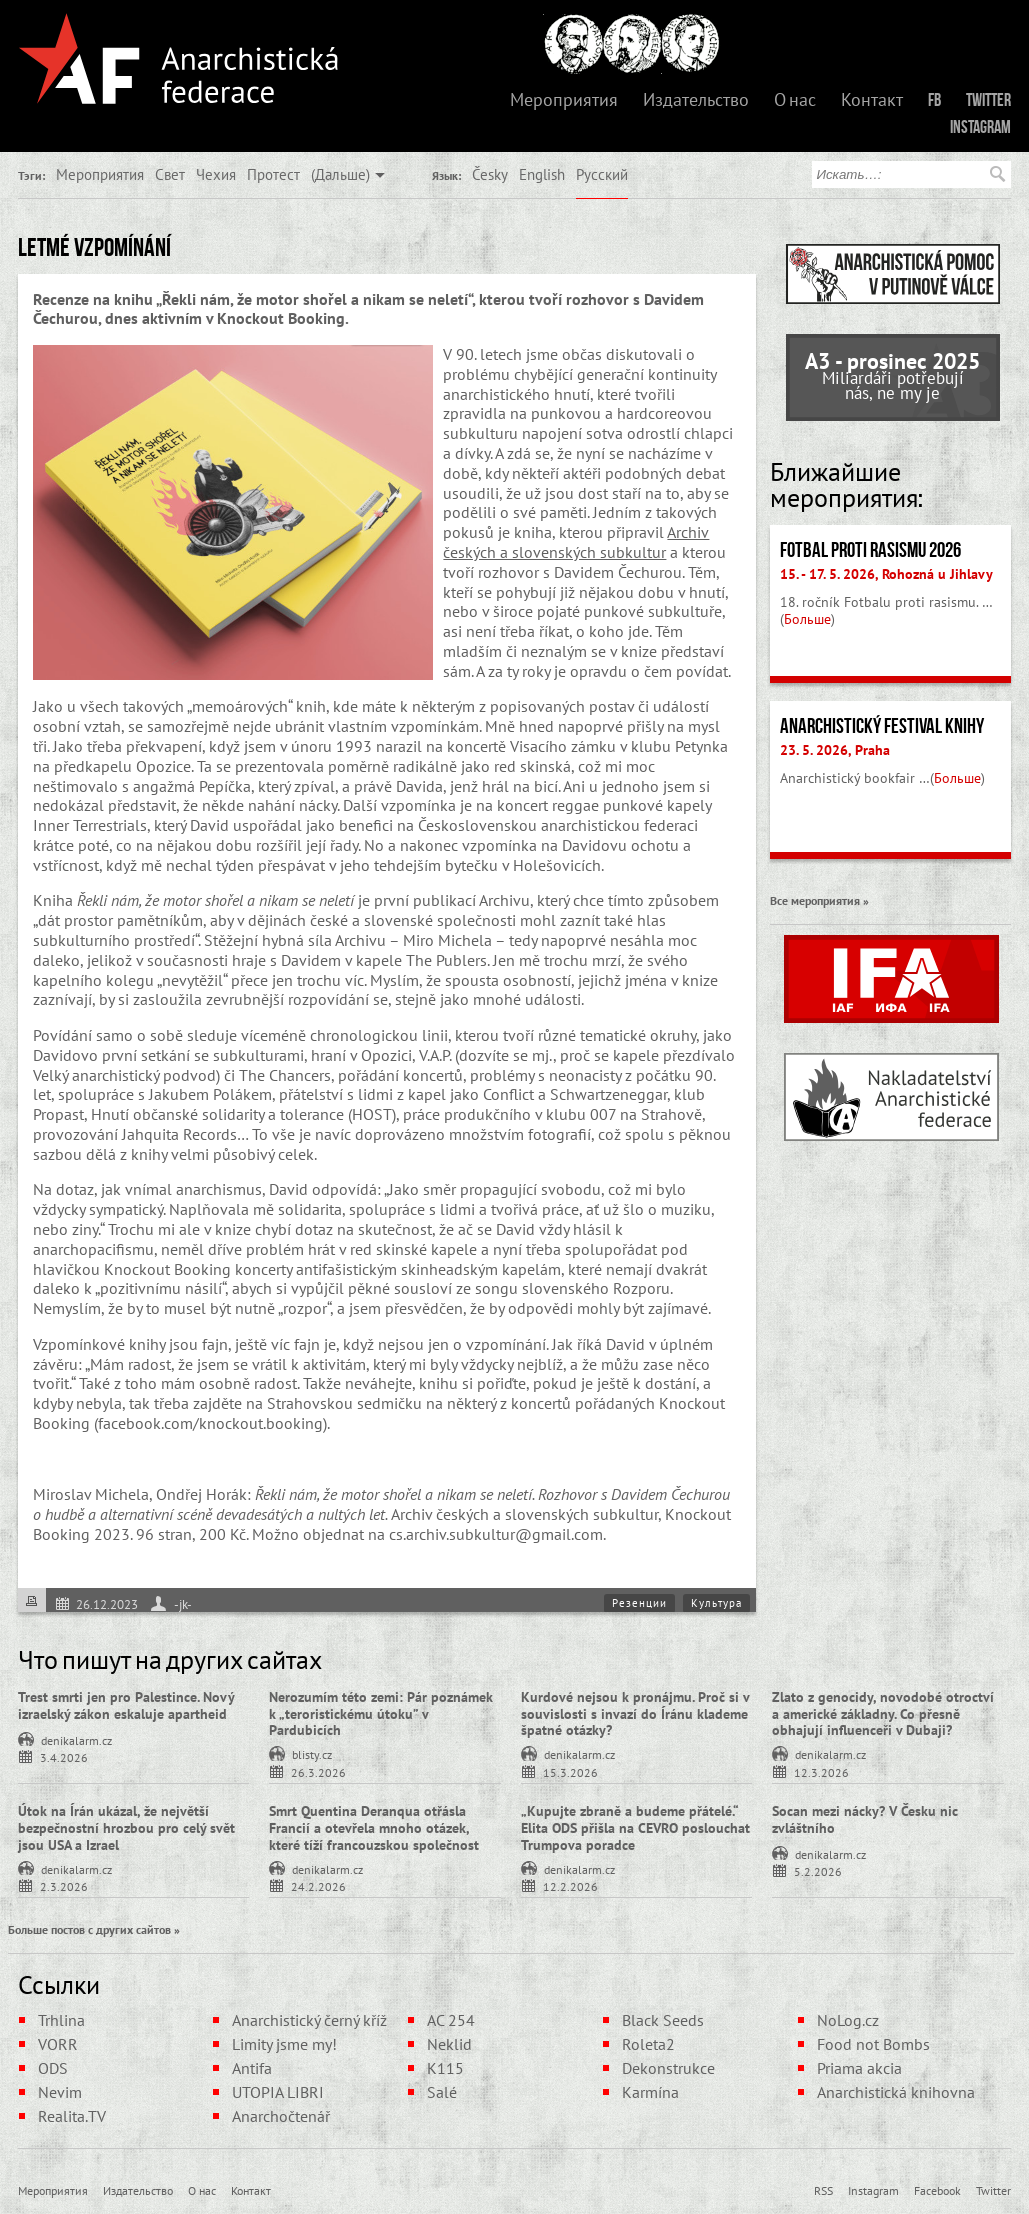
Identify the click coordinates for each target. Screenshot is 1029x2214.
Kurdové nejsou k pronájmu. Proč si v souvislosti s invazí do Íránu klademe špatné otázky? (635, 1714)
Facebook (937, 2190)
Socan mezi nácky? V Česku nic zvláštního (865, 1819)
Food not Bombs (873, 2044)
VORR (58, 2044)
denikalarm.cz (76, 1739)
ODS (53, 2068)
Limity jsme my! (284, 2044)
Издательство (696, 100)
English (542, 174)
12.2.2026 (570, 1885)
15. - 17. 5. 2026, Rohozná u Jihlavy (886, 574)
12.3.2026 (821, 1771)
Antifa (252, 2068)
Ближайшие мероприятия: (846, 485)
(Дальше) (340, 174)
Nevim (60, 2092)
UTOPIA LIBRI (278, 2092)
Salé (442, 2092)
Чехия (216, 174)
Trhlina (61, 2020)
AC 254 (451, 2020)
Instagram (980, 127)
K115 (445, 2068)
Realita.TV (72, 2116)
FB (934, 100)
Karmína (650, 2092)
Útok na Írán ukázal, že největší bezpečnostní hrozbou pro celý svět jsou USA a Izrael (126, 1828)
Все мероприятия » (819, 900)
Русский (602, 174)
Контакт (872, 100)
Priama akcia (859, 2068)
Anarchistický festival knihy (882, 726)
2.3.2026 (64, 1885)
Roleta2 (648, 2044)
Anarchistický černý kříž (309, 2020)
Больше (807, 619)
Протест (273, 174)
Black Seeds (663, 2020)
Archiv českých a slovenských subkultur (576, 542)
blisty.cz (312, 1753)
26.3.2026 (318, 1771)
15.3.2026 (570, 1771)
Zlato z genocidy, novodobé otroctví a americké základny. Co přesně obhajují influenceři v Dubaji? (883, 1714)
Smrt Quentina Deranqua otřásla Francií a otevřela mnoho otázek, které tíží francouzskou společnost (374, 1828)
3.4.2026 (64, 1756)
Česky (490, 174)
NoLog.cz (848, 2020)
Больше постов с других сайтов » (94, 1929)
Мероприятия (564, 100)
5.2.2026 (818, 1870)
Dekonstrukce (668, 2068)
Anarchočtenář (281, 2116)
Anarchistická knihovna (896, 2092)
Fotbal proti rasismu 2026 (870, 550)
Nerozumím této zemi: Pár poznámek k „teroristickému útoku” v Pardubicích (381, 1714)
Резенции (639, 1603)
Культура (716, 1603)
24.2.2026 (318, 1885)
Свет (170, 174)
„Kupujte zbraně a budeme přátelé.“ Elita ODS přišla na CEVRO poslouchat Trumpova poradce (635, 1828)
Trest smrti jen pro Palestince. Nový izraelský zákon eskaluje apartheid (126, 1705)
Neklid (449, 2044)
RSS (823, 2190)
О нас (795, 100)
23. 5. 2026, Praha (835, 750)
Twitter (988, 100)
